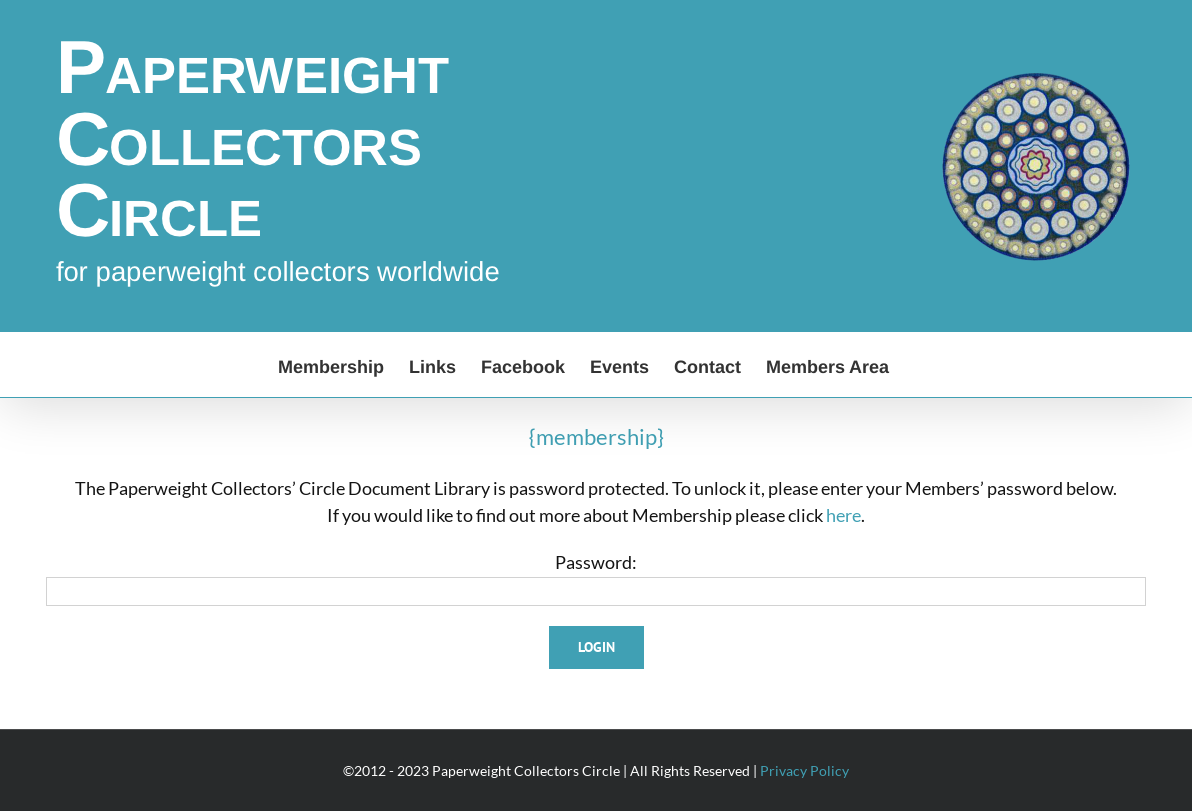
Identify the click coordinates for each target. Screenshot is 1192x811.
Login (596, 647)
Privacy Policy (804, 770)
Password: (596, 562)
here (843, 515)
